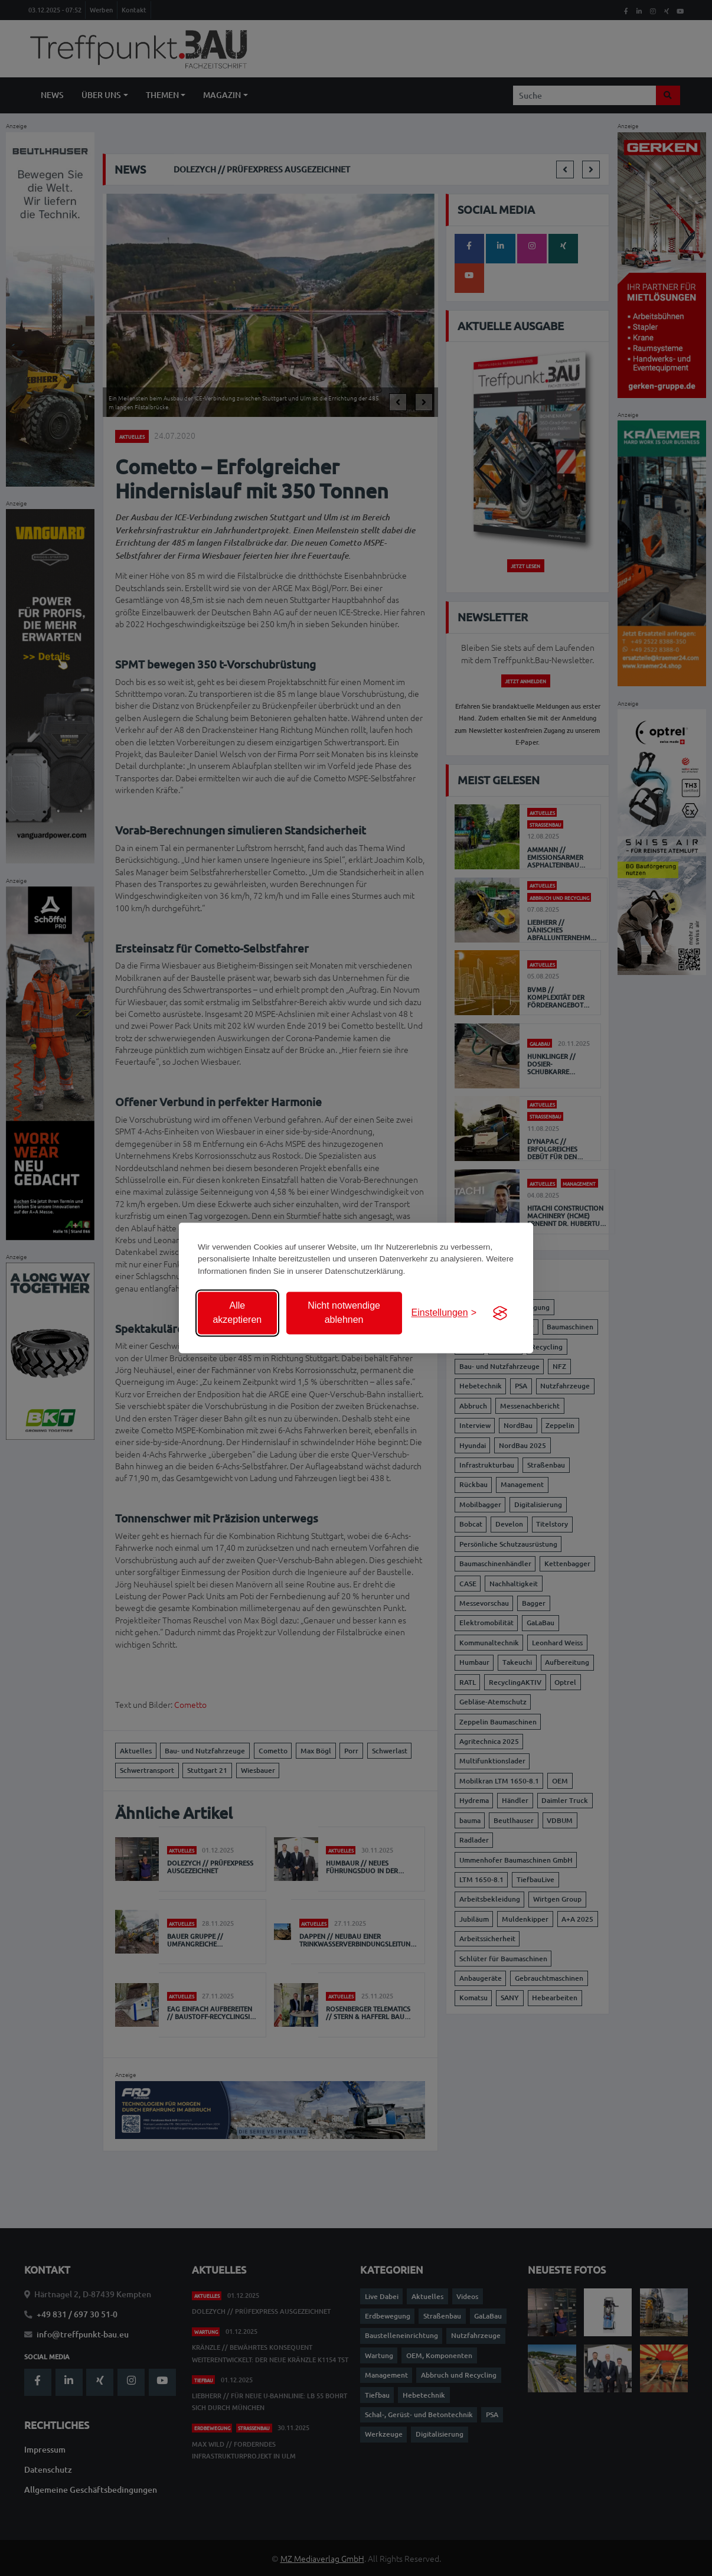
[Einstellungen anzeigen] (443, 1313)
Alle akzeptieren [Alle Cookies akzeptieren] (237, 1313)
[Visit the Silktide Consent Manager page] (500, 1313)
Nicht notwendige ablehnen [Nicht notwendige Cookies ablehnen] (344, 1313)
